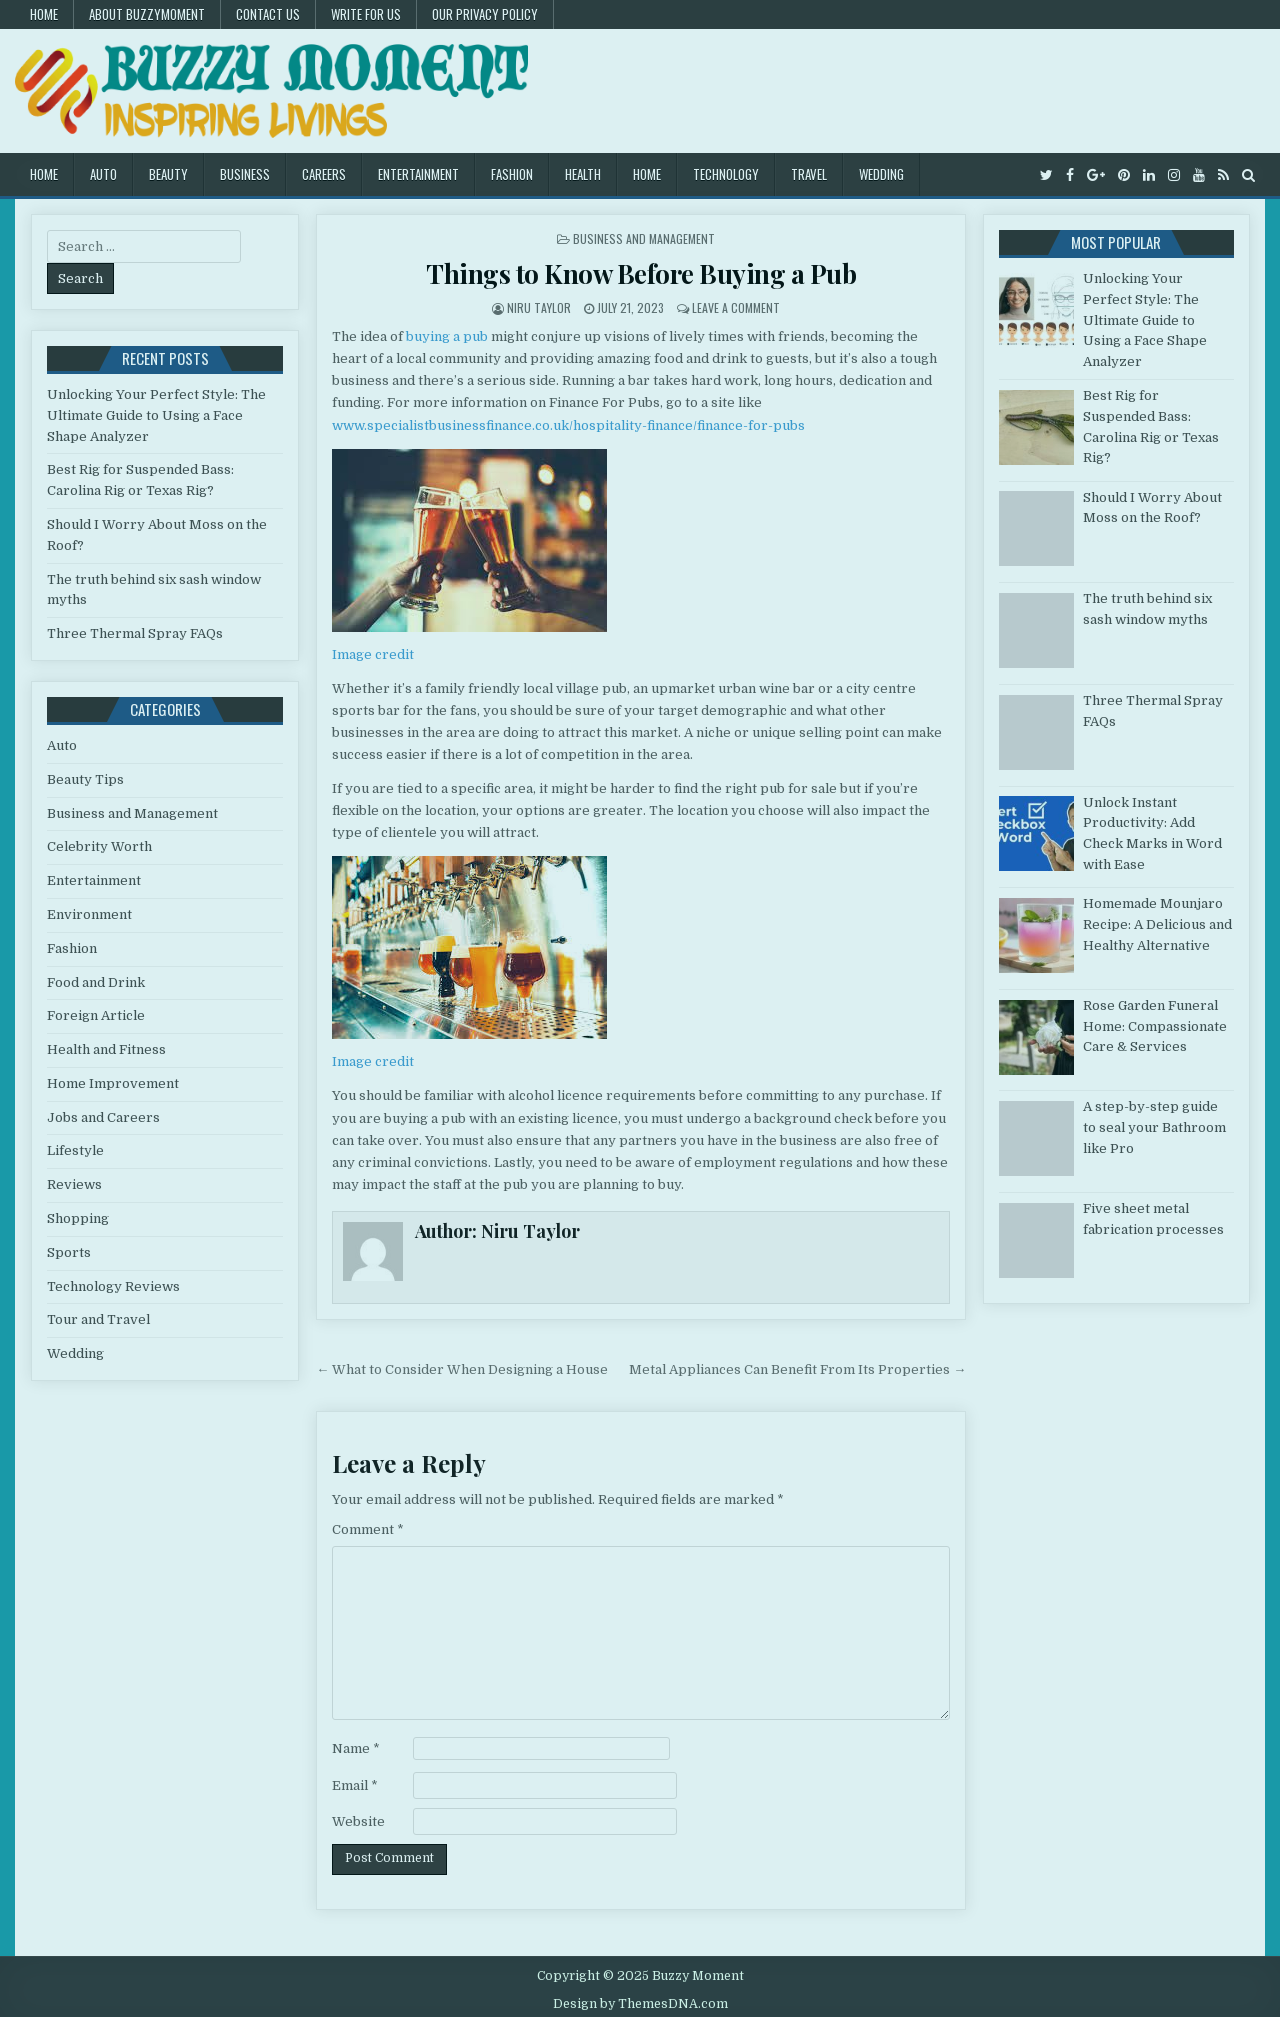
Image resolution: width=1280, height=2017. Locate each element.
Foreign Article (96, 1015)
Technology (726, 174)
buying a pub (447, 336)
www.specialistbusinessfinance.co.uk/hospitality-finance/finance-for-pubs (568, 425)
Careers (324, 174)
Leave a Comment (736, 307)
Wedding (881, 174)
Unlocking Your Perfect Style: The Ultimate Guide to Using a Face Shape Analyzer (156, 415)
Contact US (268, 14)
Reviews (74, 1184)
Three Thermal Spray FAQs (135, 633)
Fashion (512, 174)
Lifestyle (75, 1150)
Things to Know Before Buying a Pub (641, 273)
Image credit (373, 654)
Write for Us (366, 14)
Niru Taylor (539, 307)
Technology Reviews (113, 1286)
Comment (368, 1529)
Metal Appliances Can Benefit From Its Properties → (797, 1369)
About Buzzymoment (147, 14)
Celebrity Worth (99, 846)
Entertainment (418, 174)
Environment (89, 914)
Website (358, 1821)
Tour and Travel (98, 1319)
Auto (103, 174)
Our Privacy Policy (485, 14)
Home (44, 14)
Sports (69, 1252)
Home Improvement (113, 1083)
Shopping (78, 1218)
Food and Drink (96, 982)
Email (355, 1785)
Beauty (168, 174)
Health (583, 174)
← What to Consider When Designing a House (462, 1369)
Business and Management (644, 238)
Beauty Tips (85, 779)
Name (356, 1748)
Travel (809, 174)
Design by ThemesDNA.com (640, 2004)
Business (245, 174)
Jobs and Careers (103, 1117)
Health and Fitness (106, 1049)
